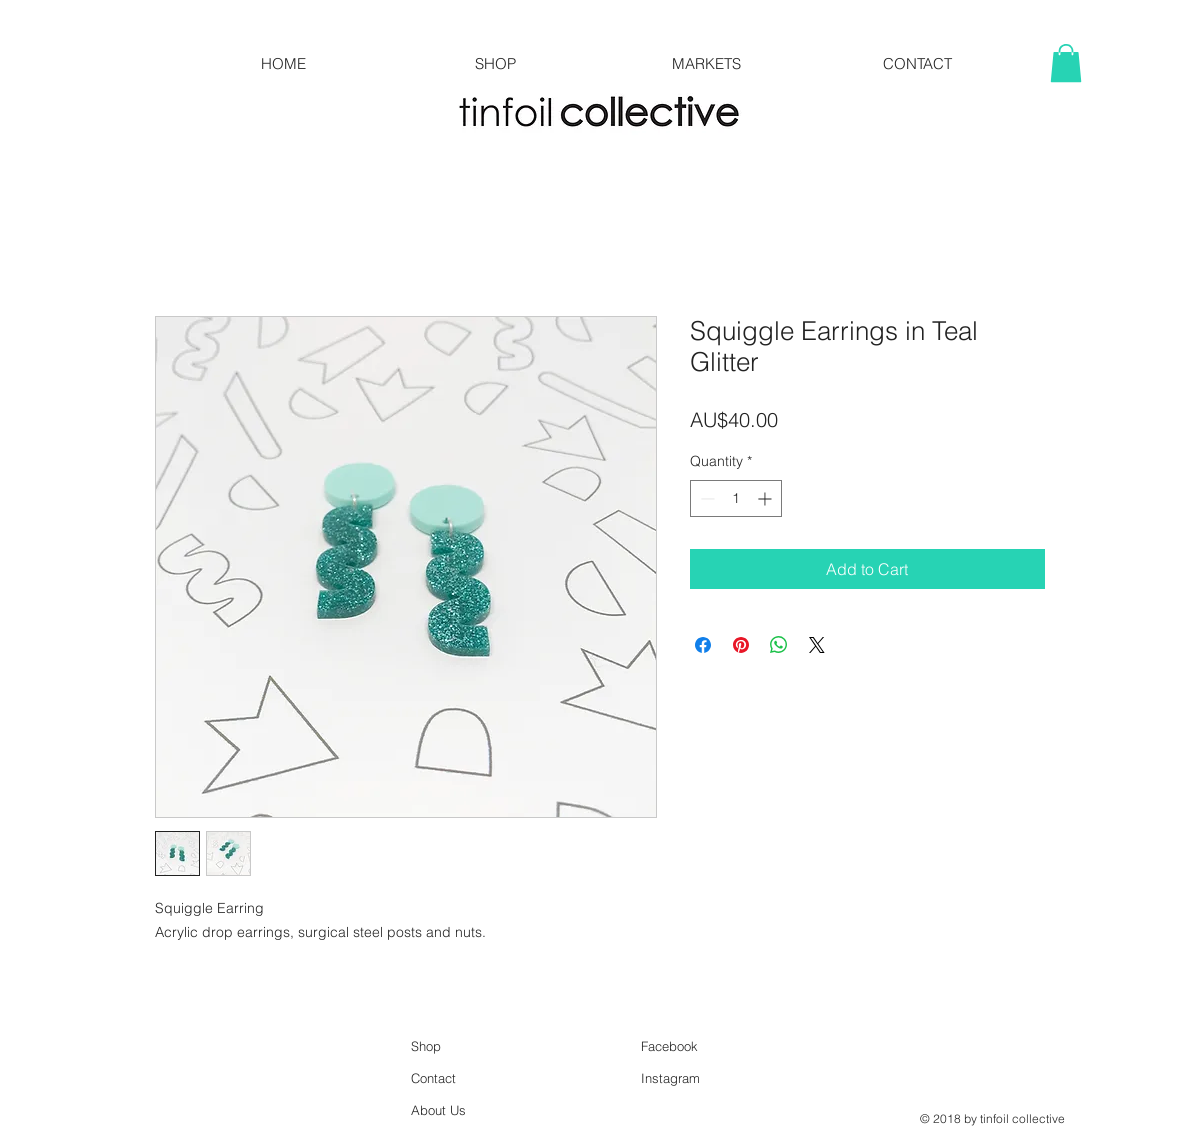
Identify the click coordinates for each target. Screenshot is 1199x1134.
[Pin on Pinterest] (741, 645)
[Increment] (766, 498)
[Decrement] (705, 498)
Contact (433, 1078)
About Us (438, 1110)
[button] (1066, 63)
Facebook (669, 1046)
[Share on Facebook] (703, 645)
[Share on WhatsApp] (779, 645)
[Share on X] (817, 645)
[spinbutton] (736, 498)
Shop (426, 1046)
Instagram (670, 1078)
